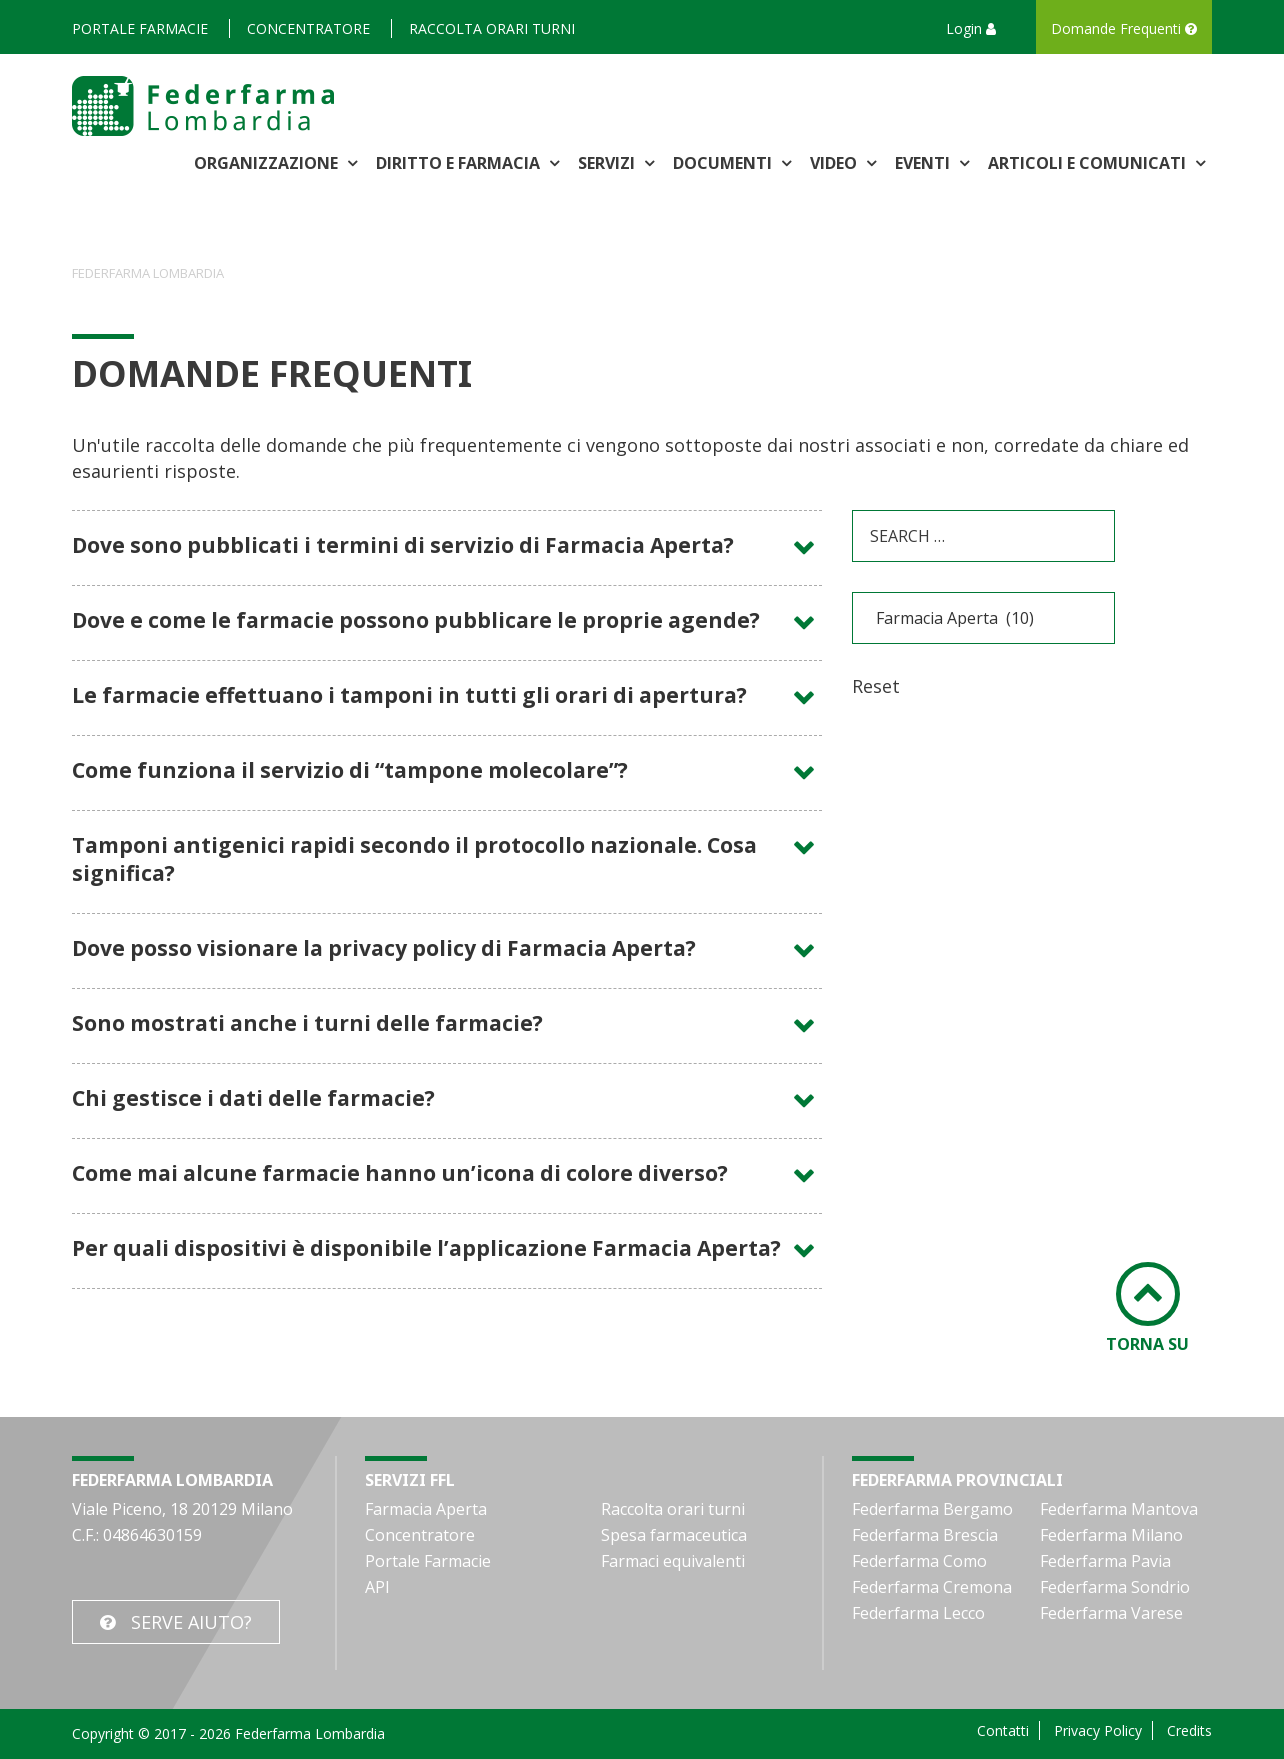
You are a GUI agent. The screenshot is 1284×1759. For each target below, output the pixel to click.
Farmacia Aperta (426, 1509)
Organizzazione (268, 163)
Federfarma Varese (1111, 1613)
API (377, 1587)
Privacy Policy (1098, 1730)
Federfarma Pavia (1105, 1561)
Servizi (608, 163)
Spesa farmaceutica (674, 1535)
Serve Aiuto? (191, 1622)
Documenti (724, 163)
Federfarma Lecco (918, 1613)
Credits (1189, 1730)
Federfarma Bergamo (932, 1509)
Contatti (1003, 1730)
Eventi (924, 163)
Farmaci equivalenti (673, 1561)
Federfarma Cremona (932, 1587)
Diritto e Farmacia (460, 163)
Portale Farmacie (140, 28)
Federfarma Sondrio (1115, 1587)
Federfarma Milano (1111, 1535)
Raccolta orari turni (492, 28)
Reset (876, 686)
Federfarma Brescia (925, 1535)
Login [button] (971, 28)
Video (835, 163)
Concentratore (308, 28)
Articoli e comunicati (1089, 163)
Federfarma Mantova (1119, 1509)
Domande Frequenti (1124, 28)
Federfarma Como (919, 1561)
